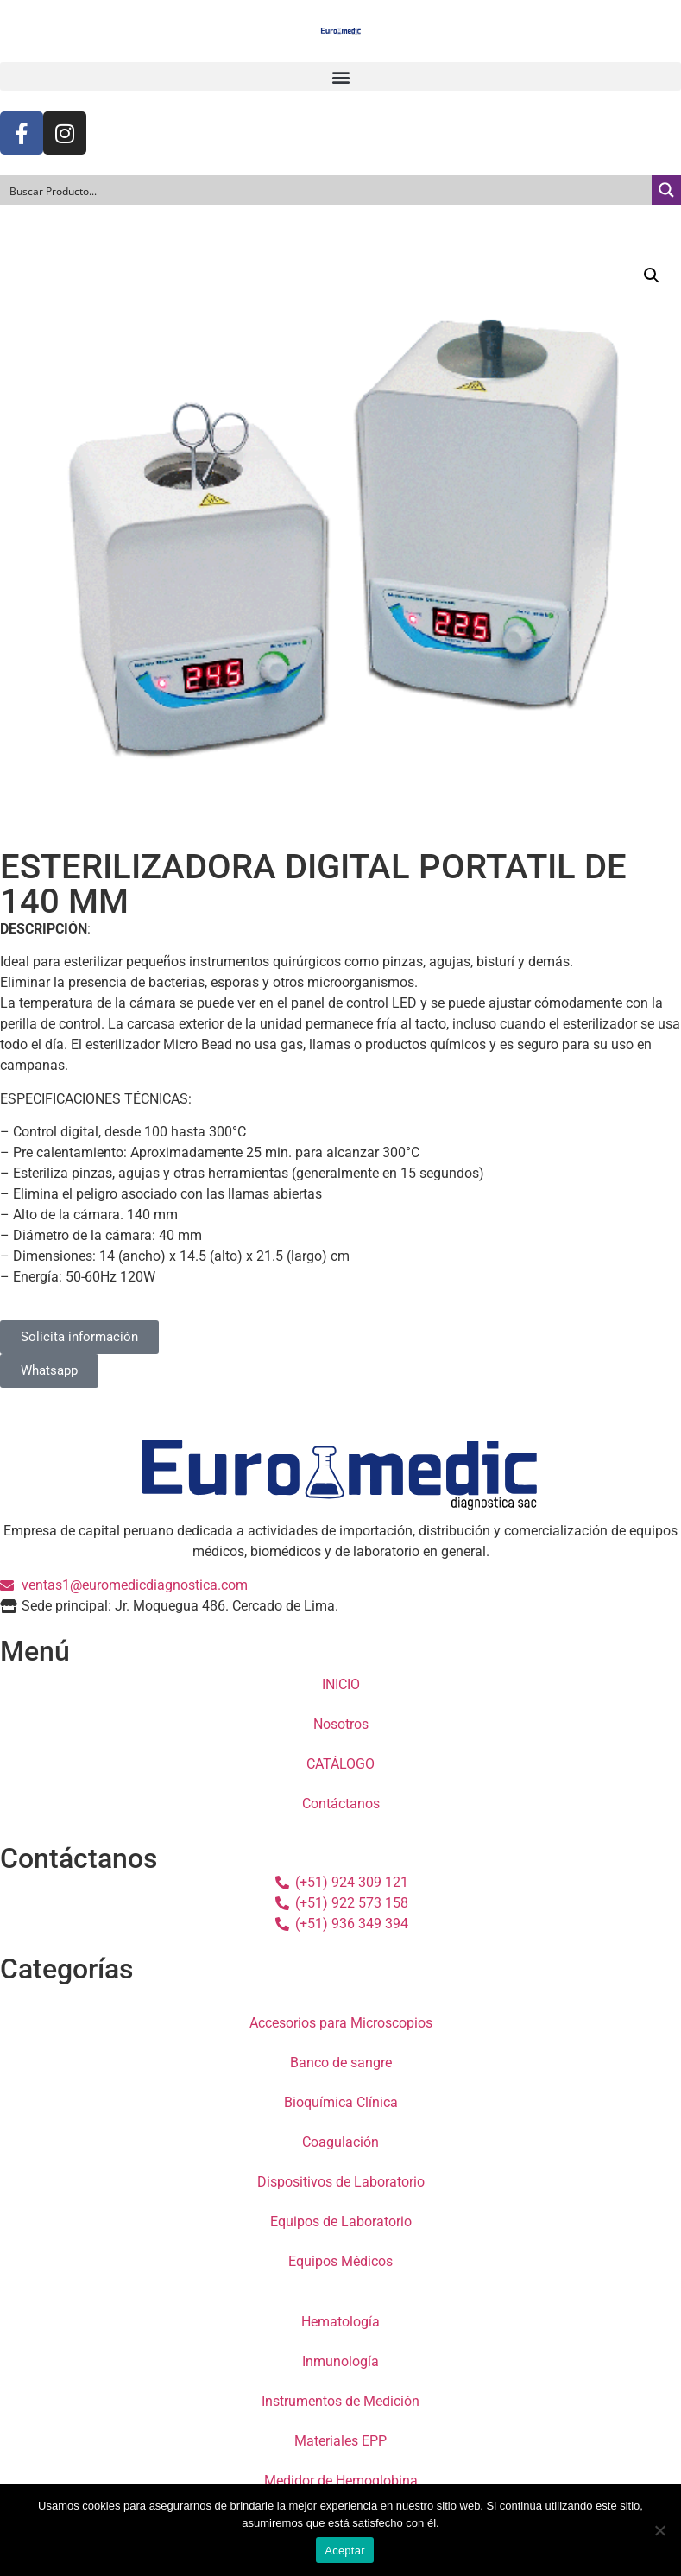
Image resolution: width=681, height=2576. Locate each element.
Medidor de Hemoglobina (341, 2480)
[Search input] (326, 190)
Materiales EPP (340, 2441)
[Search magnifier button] (666, 190)
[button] (340, 76)
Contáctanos (341, 1803)
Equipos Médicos (340, 2261)
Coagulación (340, 2142)
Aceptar (345, 2550)
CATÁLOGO (340, 1764)
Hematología (340, 2321)
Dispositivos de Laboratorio (341, 2182)
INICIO (341, 1684)
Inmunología (340, 2361)
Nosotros (341, 1724)
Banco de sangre (341, 2062)
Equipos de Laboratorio (341, 2221)
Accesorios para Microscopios (340, 2023)
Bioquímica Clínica (341, 2102)
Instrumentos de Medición (340, 2401)
